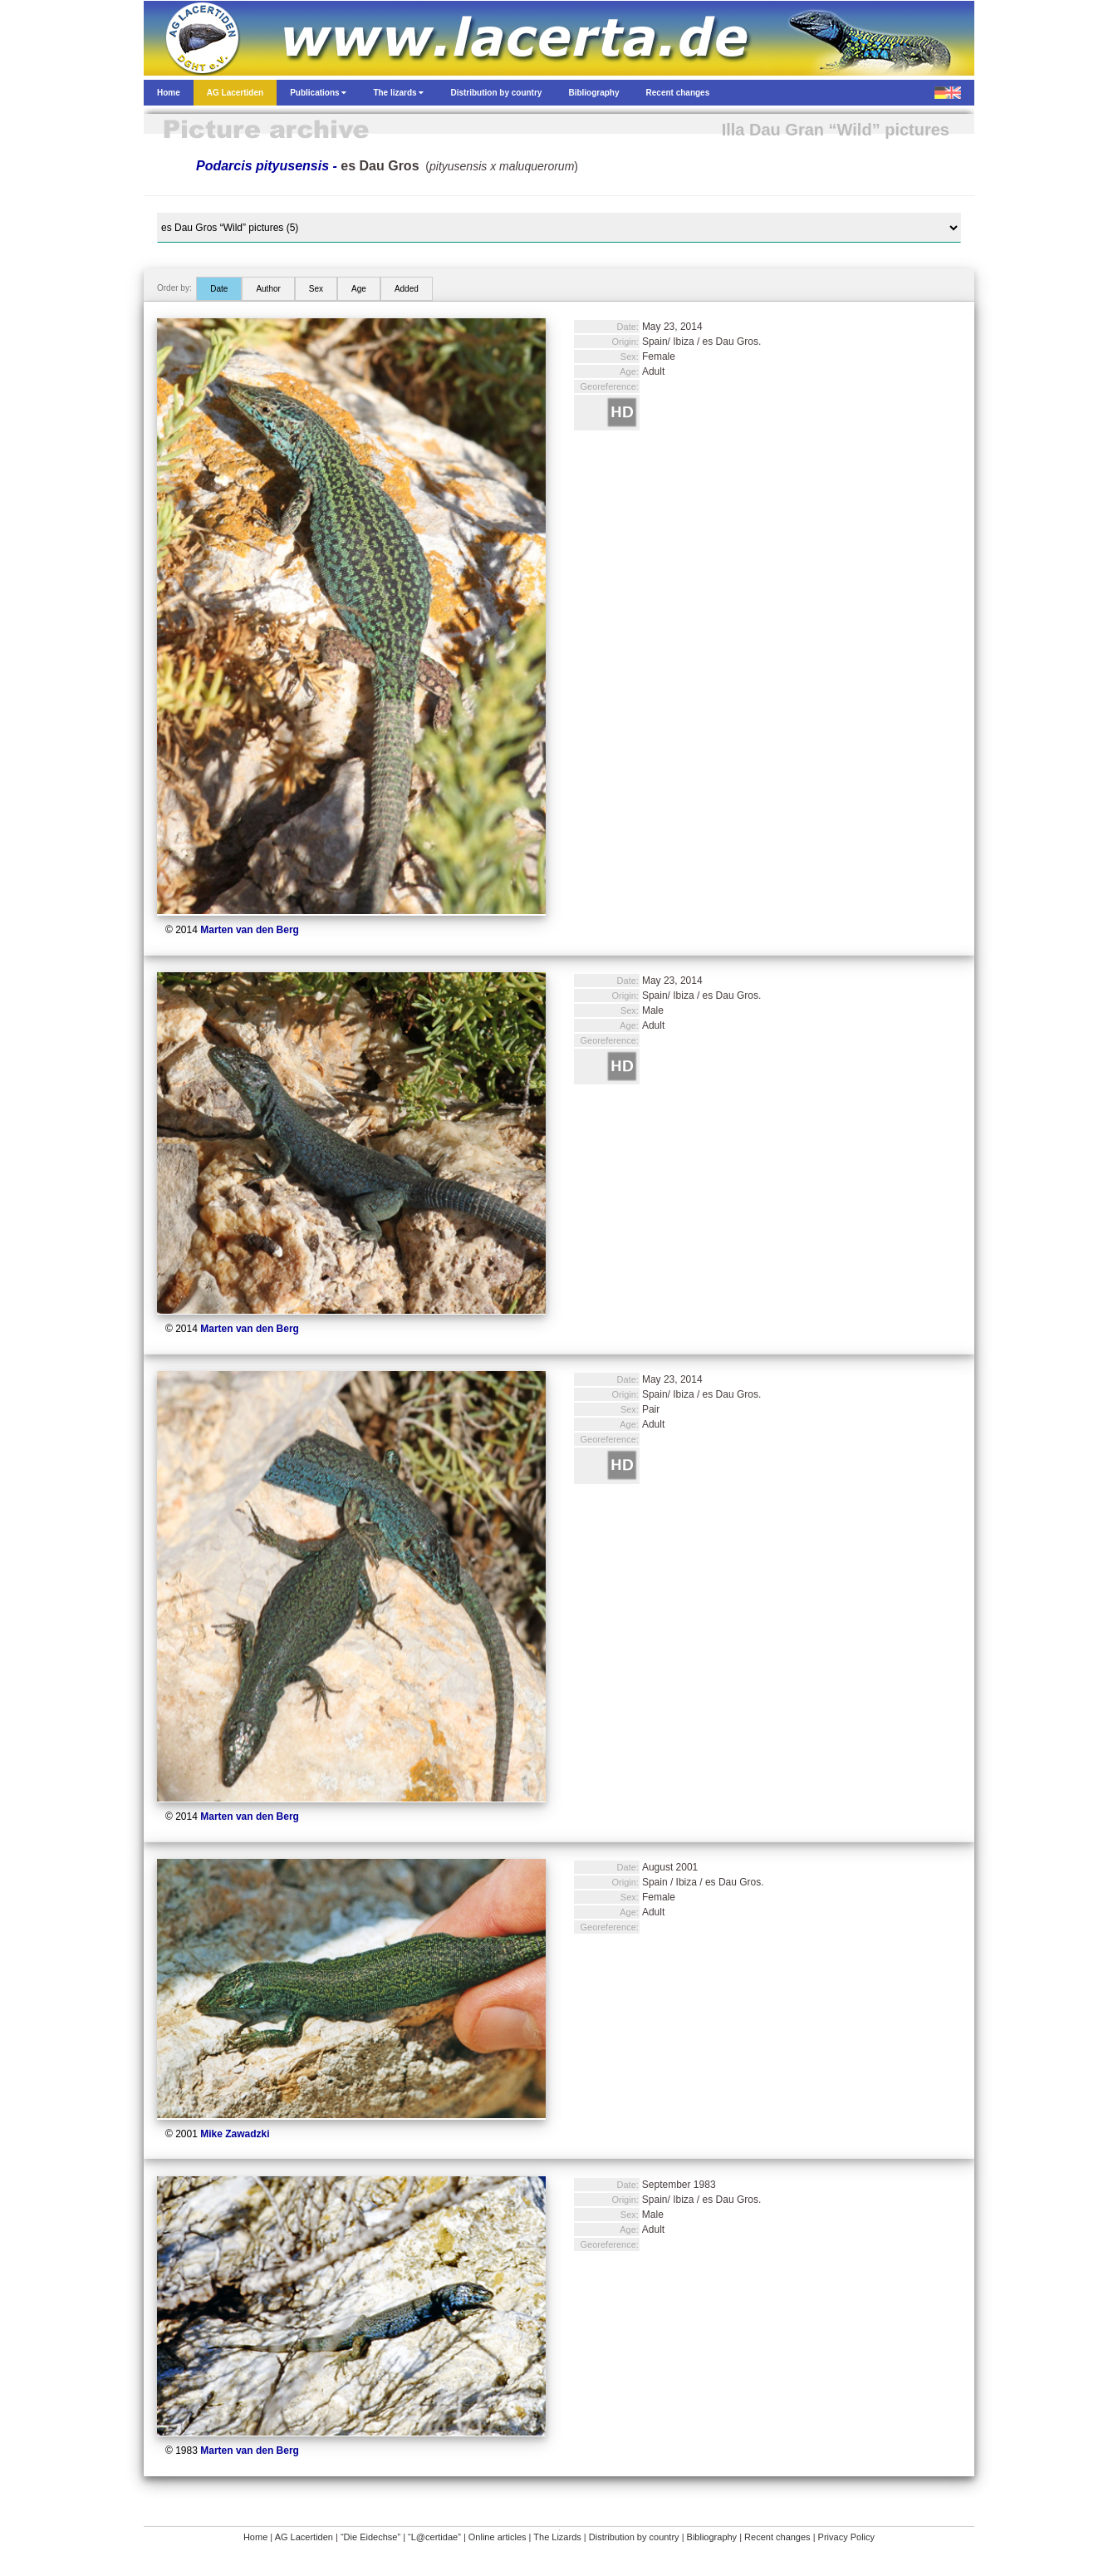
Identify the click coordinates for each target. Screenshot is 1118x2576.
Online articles (497, 2537)
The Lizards (557, 2537)
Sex (316, 288)
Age (358, 288)
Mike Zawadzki (234, 2134)
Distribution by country (634, 2537)
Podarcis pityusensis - (307, 166)
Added (407, 288)
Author (268, 288)
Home (255, 2537)
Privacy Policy (846, 2537)
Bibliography (712, 2537)
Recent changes (777, 2537)
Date (219, 288)
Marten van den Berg (249, 930)
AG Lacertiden (304, 2537)
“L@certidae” (434, 2537)
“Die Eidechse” (370, 2537)
